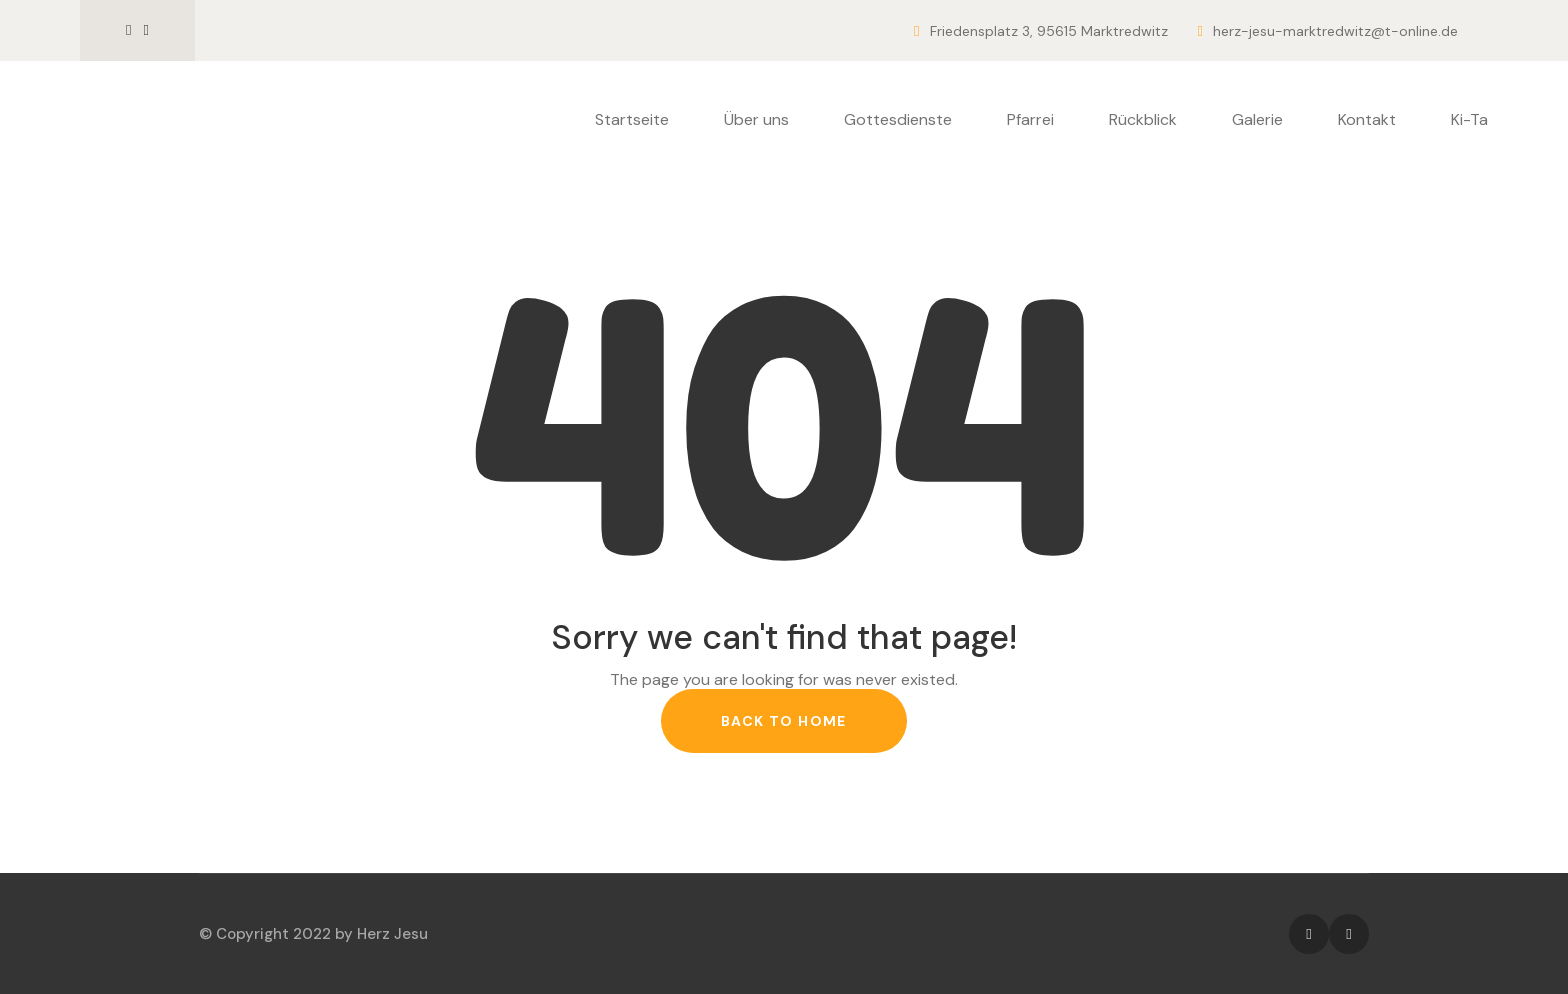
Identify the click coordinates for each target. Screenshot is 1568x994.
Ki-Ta (1469, 119)
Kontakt (1367, 119)
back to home (784, 721)
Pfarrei (1030, 119)
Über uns (756, 119)
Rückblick (1143, 119)
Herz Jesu (392, 934)
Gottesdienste (898, 119)
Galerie (1257, 119)
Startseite (632, 119)
